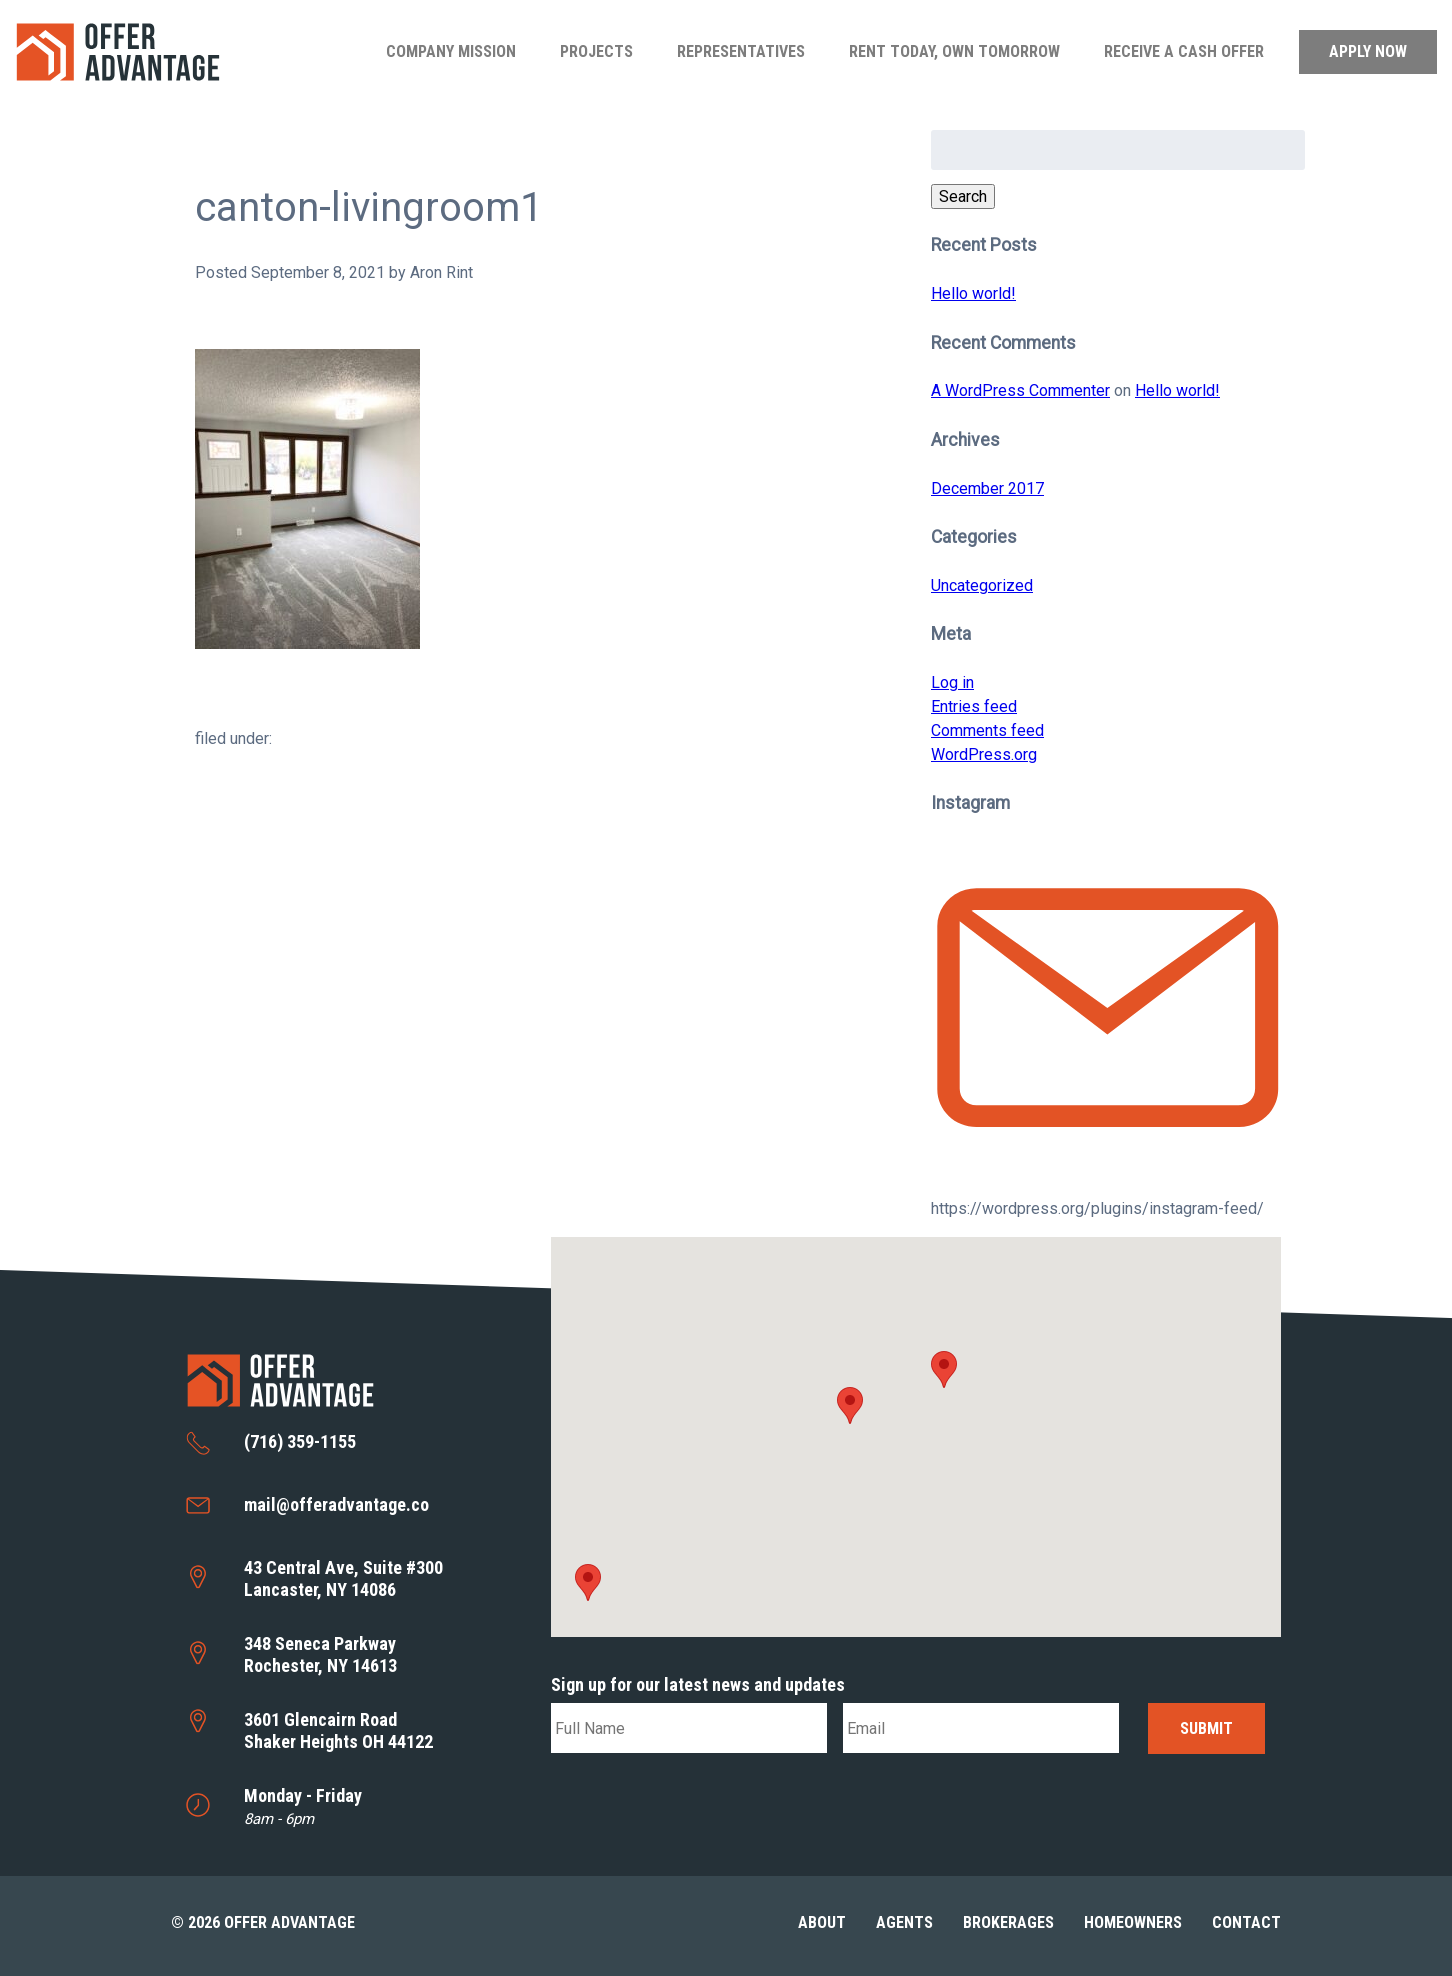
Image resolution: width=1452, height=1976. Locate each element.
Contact (1246, 1922)
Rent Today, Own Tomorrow (954, 51)
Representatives (741, 51)
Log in (952, 682)
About (822, 1922)
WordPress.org (984, 754)
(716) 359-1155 (300, 1441)
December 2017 (987, 488)
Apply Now (1368, 51)
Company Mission (451, 51)
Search (963, 196)
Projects (596, 51)
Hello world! (973, 293)
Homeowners (1133, 1922)
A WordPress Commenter (1020, 390)
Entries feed (974, 706)
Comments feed (987, 730)
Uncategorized (982, 585)
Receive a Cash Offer (1184, 51)
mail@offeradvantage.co (336, 1504)
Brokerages (1008, 1922)
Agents (904, 1922)
